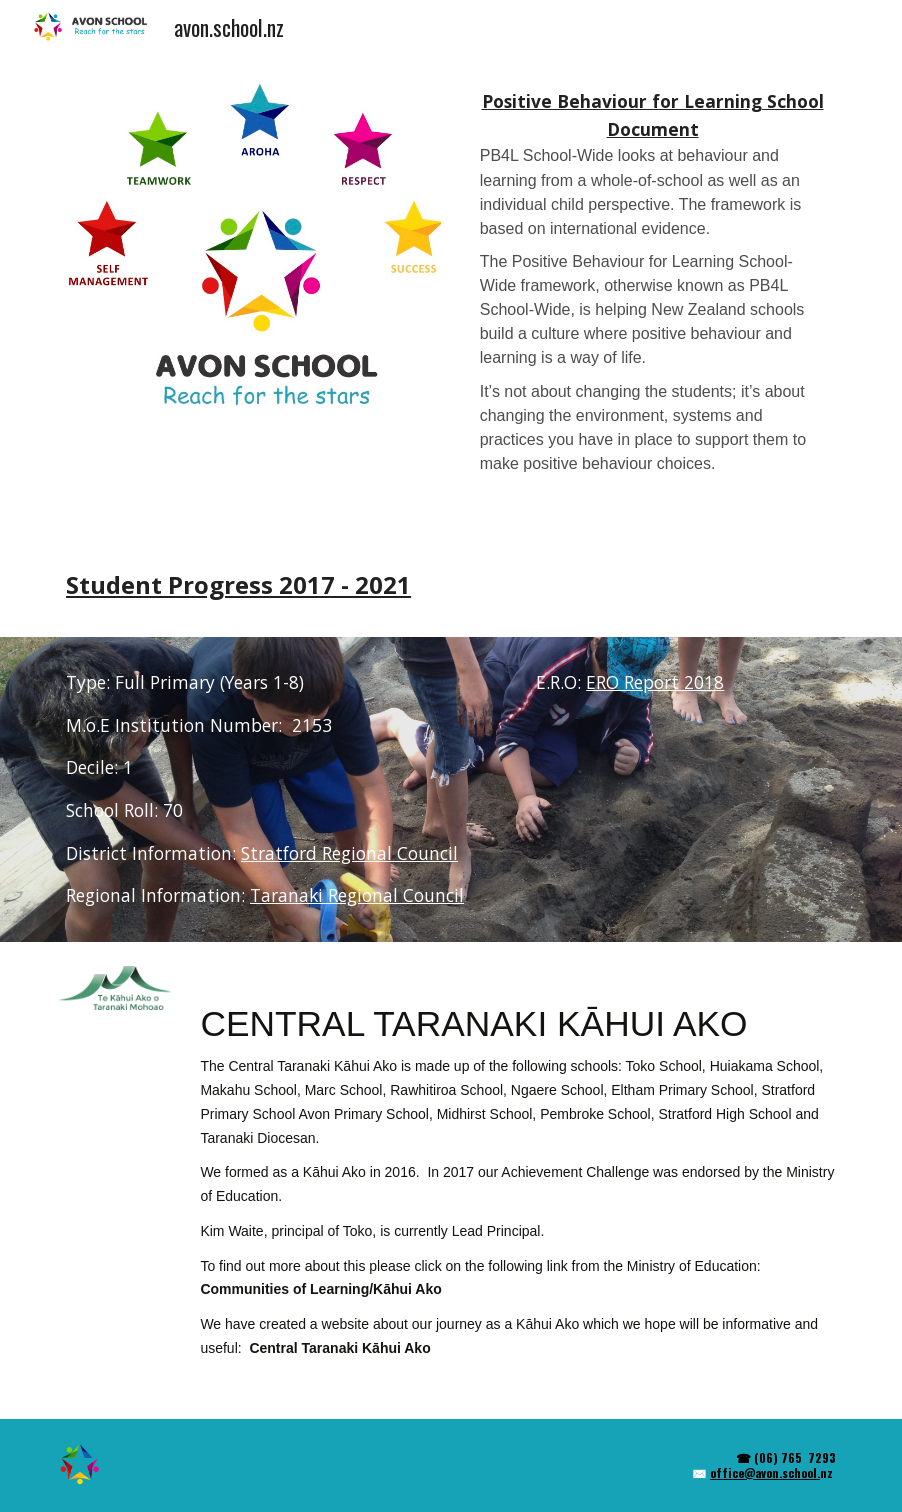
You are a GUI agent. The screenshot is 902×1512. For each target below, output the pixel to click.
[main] (652, 295)
